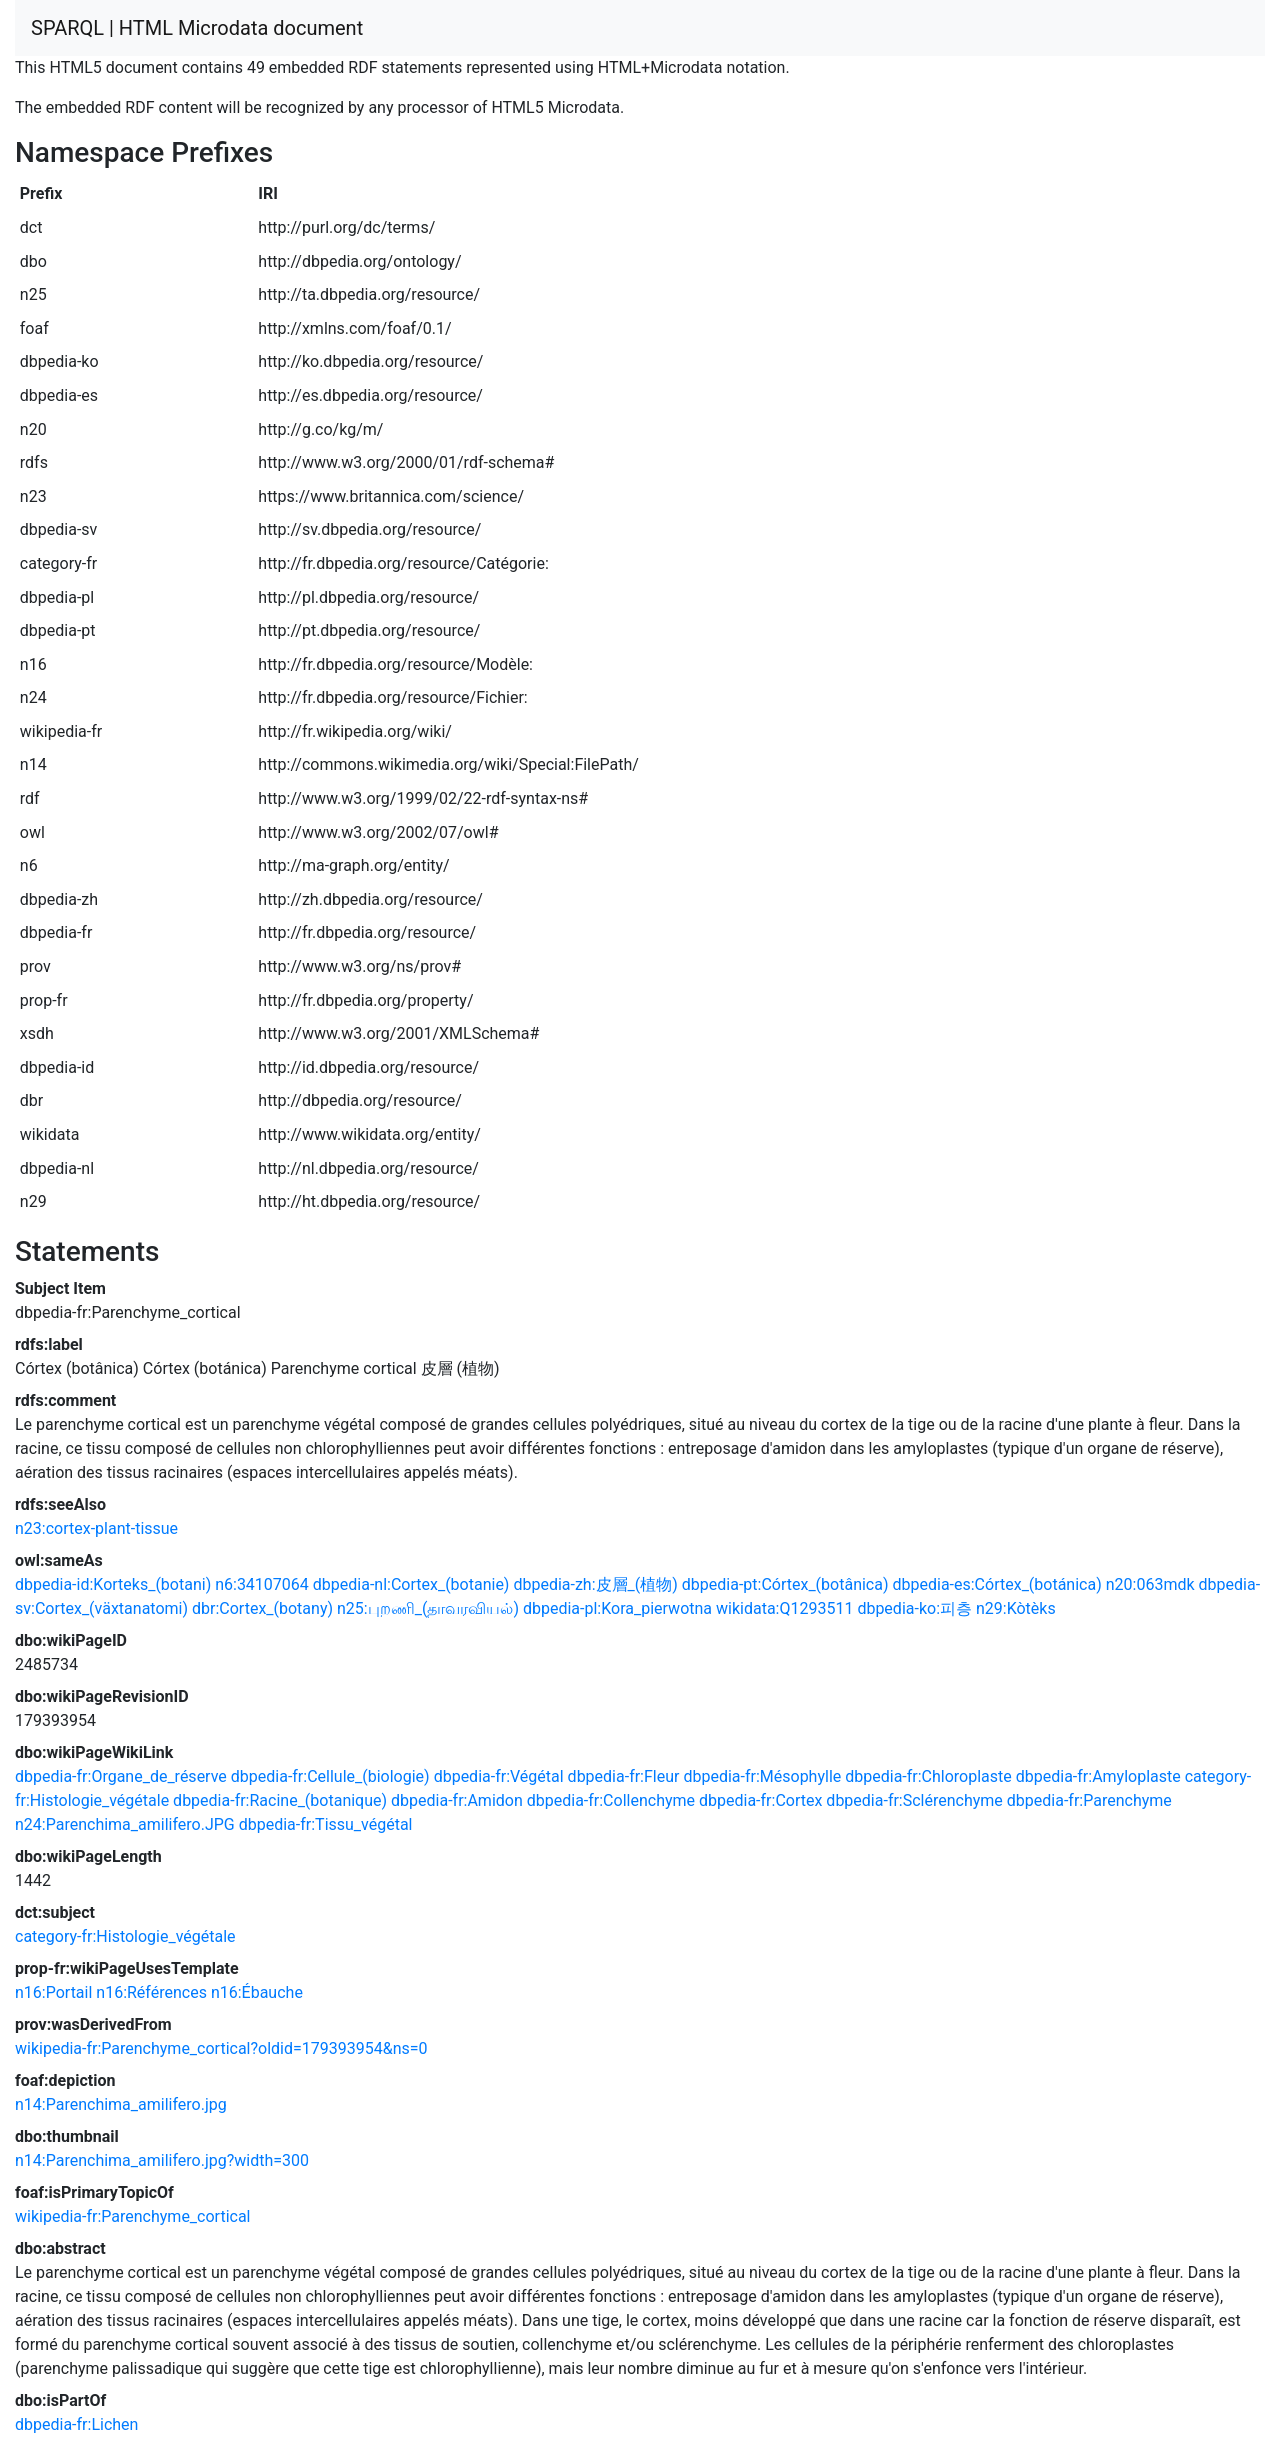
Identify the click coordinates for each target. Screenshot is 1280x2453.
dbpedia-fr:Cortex (760, 1800)
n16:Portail (53, 1992)
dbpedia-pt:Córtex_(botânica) (785, 1584)
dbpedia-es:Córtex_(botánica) (996, 1584)
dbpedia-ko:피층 (914, 1608)
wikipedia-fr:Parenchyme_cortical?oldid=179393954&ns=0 (221, 2048)
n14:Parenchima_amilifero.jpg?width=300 (162, 2160)
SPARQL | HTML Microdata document (197, 28)
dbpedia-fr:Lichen (76, 2424)
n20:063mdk (1150, 1584)
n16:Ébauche (257, 1992)
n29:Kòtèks (1016, 1608)
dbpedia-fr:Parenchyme (1089, 1800)
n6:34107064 (262, 1584)
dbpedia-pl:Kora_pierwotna (617, 1608)
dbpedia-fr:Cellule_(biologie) (330, 1776)
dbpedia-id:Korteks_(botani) (113, 1584)
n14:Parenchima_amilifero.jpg (121, 2104)
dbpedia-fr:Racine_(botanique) (280, 1800)
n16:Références (151, 1992)
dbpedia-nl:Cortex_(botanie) (411, 1584)
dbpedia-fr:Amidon (457, 1800)
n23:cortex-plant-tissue (96, 1528)
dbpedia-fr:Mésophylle (762, 1776)
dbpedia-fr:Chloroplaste (928, 1776)
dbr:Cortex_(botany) (262, 1608)
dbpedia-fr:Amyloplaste (1098, 1776)
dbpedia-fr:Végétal (499, 1776)
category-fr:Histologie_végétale (125, 1936)
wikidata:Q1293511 (784, 1608)
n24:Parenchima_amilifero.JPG (125, 1824)
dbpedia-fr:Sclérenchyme (914, 1800)
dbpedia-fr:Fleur (624, 1776)
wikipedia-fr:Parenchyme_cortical (132, 2216)
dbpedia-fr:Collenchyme (611, 1800)
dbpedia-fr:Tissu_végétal (326, 1824)
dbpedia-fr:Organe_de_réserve (121, 1776)
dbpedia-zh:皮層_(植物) (595, 1584)
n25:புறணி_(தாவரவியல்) (428, 1608)
